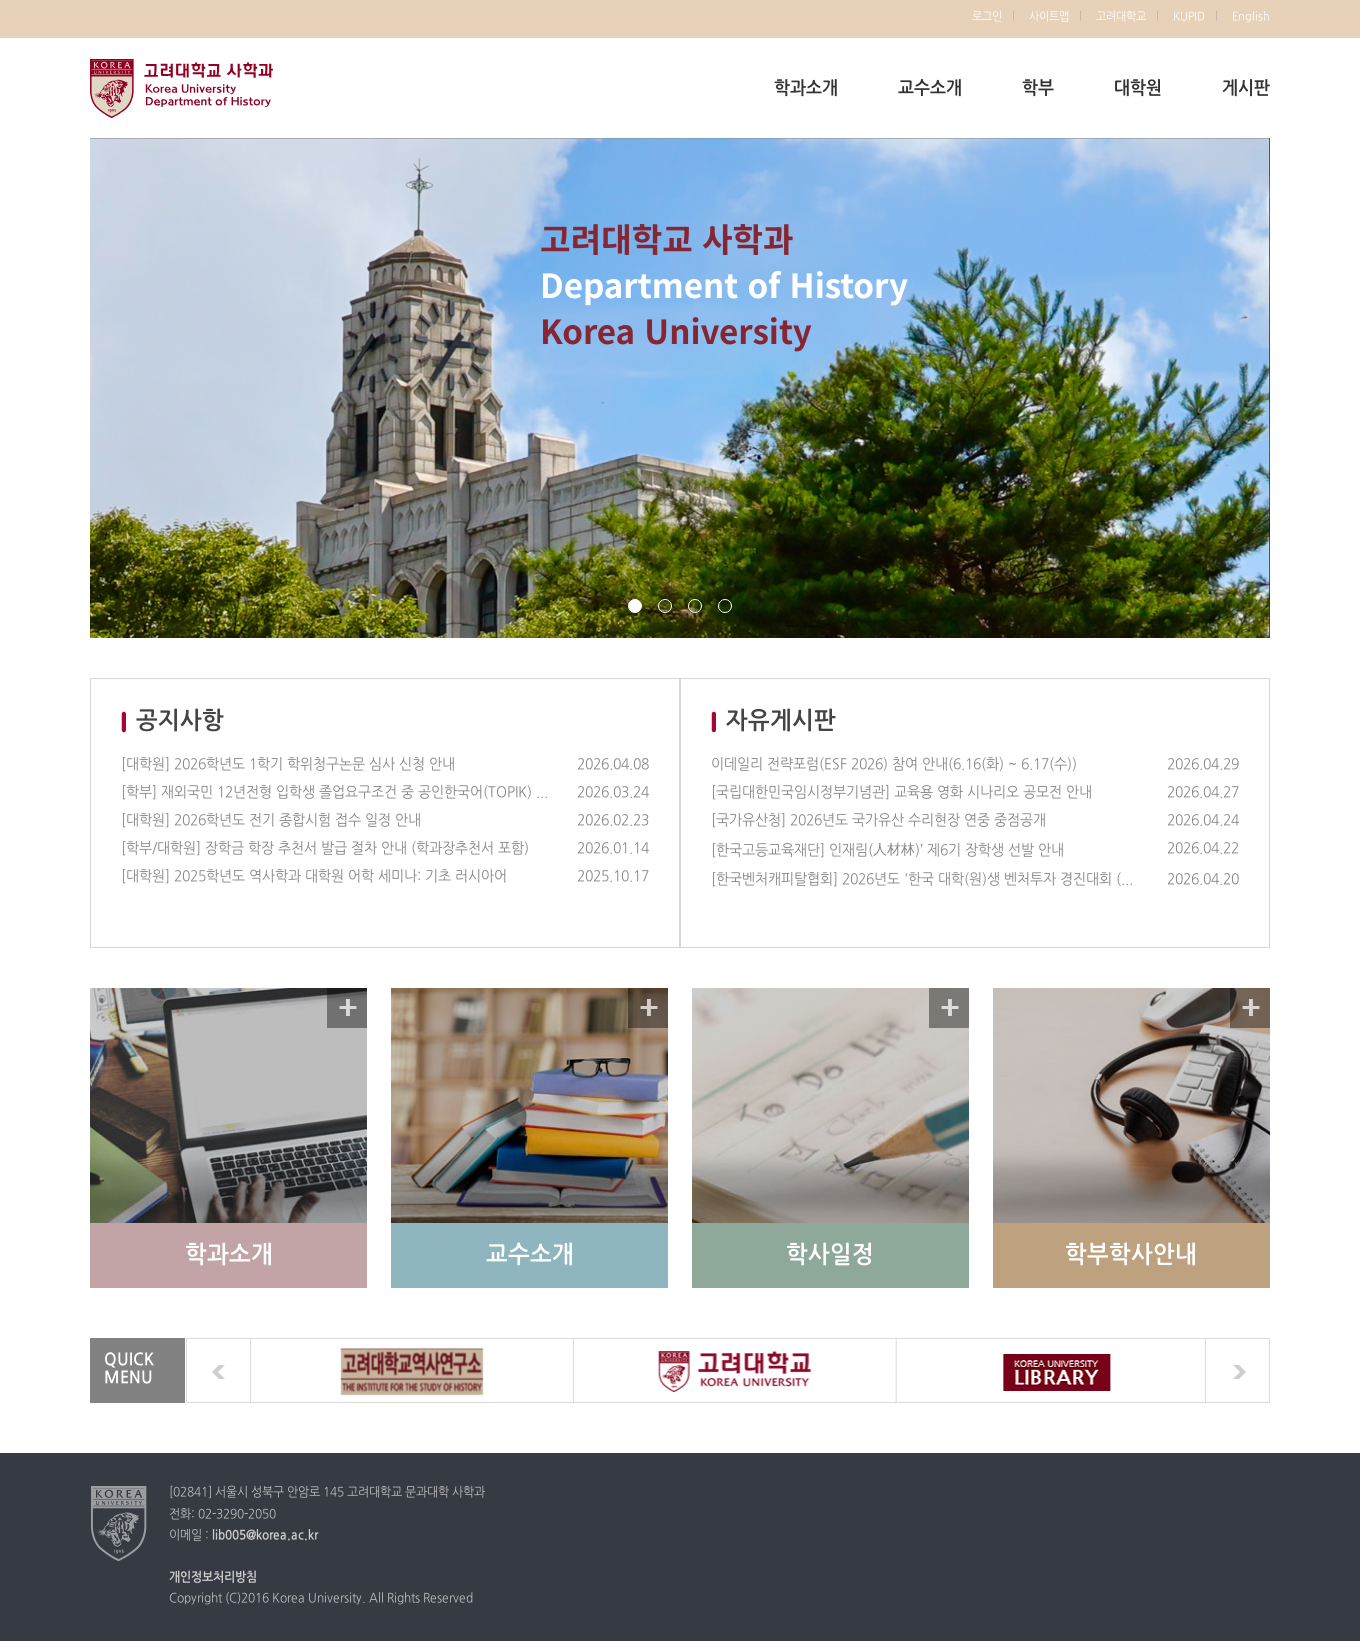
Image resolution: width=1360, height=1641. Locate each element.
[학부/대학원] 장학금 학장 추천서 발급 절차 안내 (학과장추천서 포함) (325, 848)
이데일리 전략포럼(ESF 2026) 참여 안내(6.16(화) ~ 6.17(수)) (894, 764)
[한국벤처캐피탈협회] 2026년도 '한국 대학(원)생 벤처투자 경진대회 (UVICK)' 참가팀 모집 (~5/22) (925, 879)
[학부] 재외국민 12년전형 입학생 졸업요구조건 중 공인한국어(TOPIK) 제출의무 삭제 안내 (335, 792)
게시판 (1246, 88)
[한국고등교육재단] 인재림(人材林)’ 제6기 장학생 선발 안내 (887, 850)
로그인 (987, 17)
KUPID (1189, 17)
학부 (1038, 88)
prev (218, 1370)
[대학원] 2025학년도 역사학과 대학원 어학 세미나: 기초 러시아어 (314, 876)
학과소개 (806, 88)
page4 (725, 606)
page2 (665, 606)
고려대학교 (1121, 17)
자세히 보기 (347, 1008)
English (1251, 17)
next (1237, 1370)
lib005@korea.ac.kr (265, 1536)
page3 (695, 606)
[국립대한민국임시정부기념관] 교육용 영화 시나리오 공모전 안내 (901, 792)
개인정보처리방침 (213, 1578)
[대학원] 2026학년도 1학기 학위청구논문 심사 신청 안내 (288, 764)
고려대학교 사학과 (181, 88)
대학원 (1138, 88)
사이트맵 (1049, 17)
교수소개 (930, 88)
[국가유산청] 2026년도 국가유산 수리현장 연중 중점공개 (878, 820)
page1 (635, 606)
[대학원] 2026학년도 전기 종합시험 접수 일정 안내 (271, 820)
